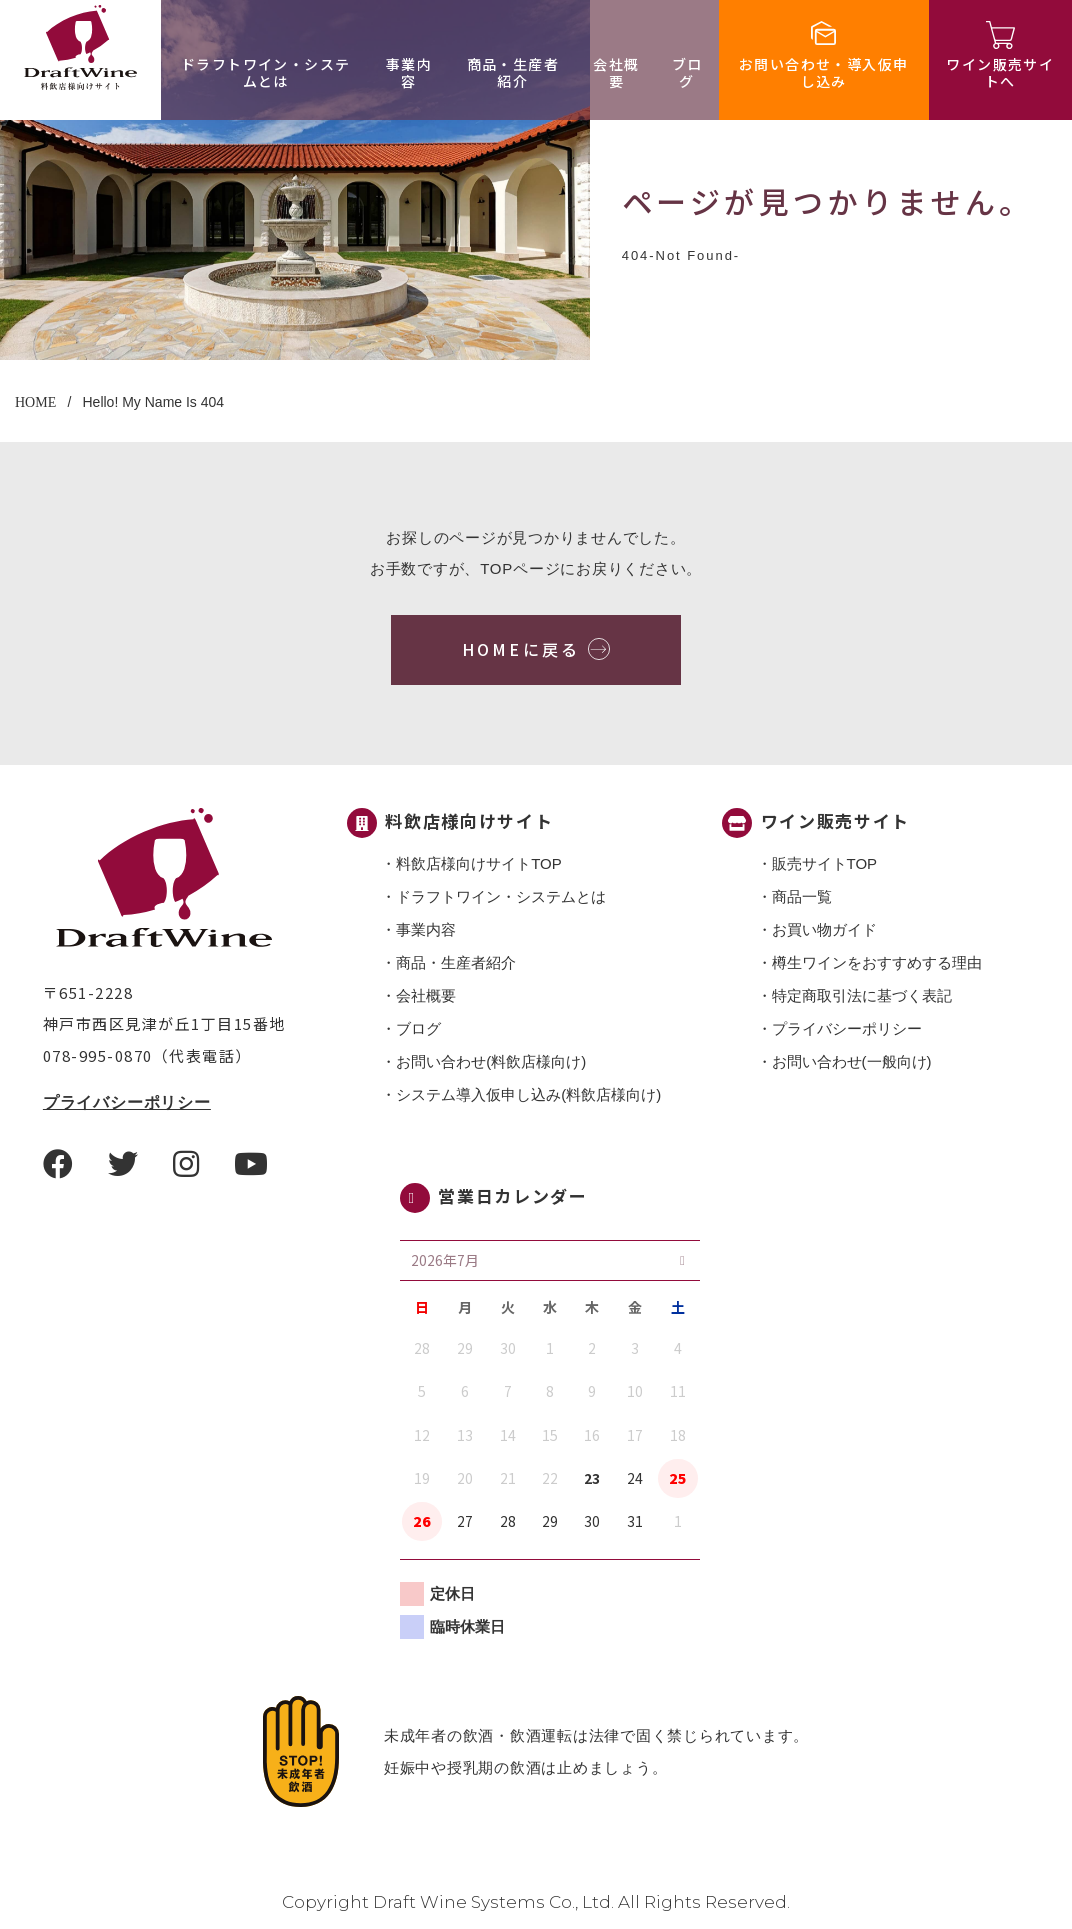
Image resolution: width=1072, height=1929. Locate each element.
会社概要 (616, 72)
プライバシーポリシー (127, 1102)
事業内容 (409, 72)
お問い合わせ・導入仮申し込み (823, 72)
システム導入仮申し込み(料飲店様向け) (528, 1094)
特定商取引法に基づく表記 (862, 995)
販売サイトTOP (825, 863)
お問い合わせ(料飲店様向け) (491, 1061)
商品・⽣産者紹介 (513, 72)
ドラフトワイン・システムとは (265, 72)
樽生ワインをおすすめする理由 (877, 962)
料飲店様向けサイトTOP (479, 863)
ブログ (687, 72)
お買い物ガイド (824, 929)
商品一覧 (802, 896)
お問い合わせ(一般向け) (852, 1061)
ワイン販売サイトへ (1000, 72)
